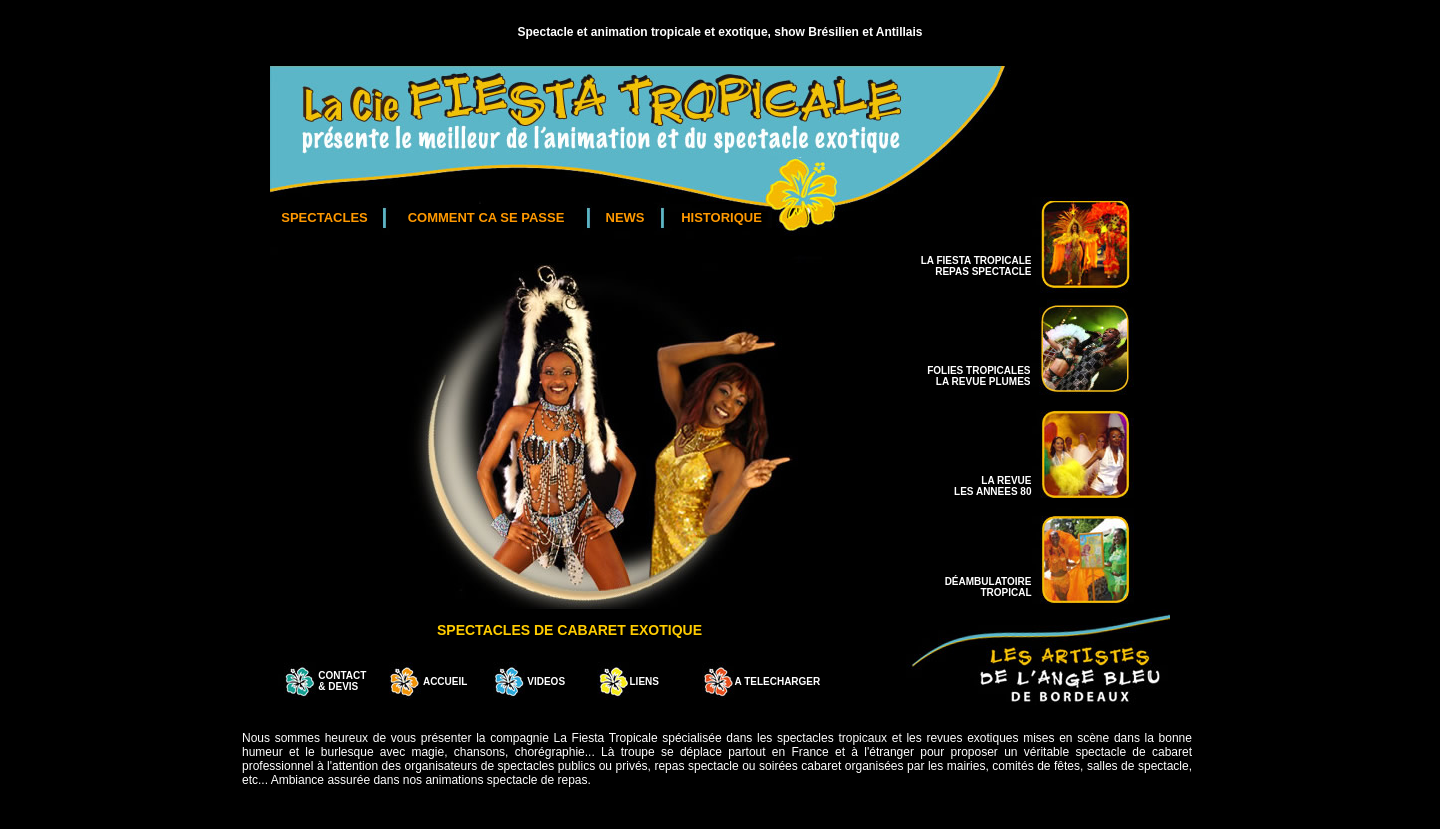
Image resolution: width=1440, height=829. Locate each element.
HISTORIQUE (721, 217)
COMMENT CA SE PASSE (486, 217)
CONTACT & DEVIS (341, 681)
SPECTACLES (324, 217)
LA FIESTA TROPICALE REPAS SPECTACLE (976, 266)
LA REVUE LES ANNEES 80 (992, 486)
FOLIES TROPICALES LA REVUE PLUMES (978, 376)
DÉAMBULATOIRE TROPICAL (988, 587)
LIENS (644, 681)
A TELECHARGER (778, 681)
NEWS (625, 217)
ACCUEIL (444, 681)
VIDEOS (545, 681)
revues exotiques (972, 738)
